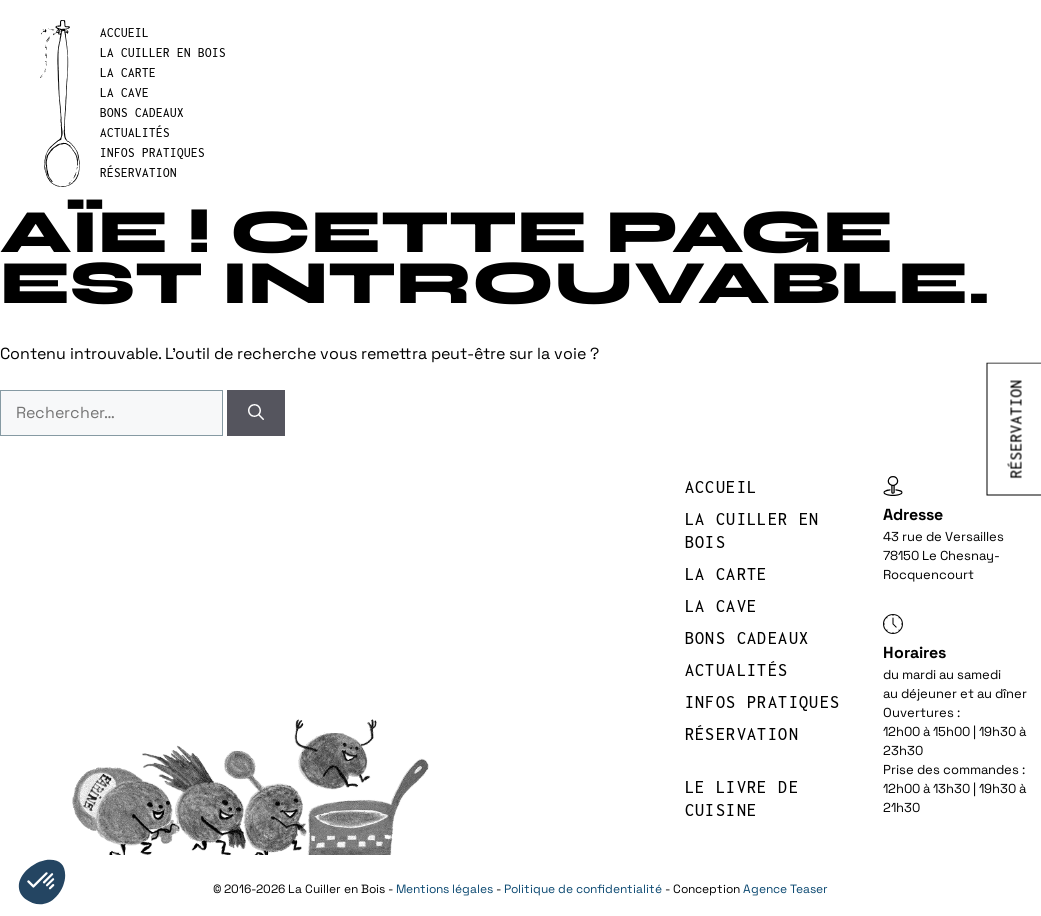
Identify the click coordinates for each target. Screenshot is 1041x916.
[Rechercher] (256, 413)
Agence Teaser (785, 889)
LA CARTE (128, 72)
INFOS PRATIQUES (152, 152)
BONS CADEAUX (142, 112)
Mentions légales (444, 889)
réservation (138, 172)
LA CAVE (124, 92)
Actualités (135, 132)
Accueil (124, 32)
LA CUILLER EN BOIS (163, 52)
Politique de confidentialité (583, 889)
